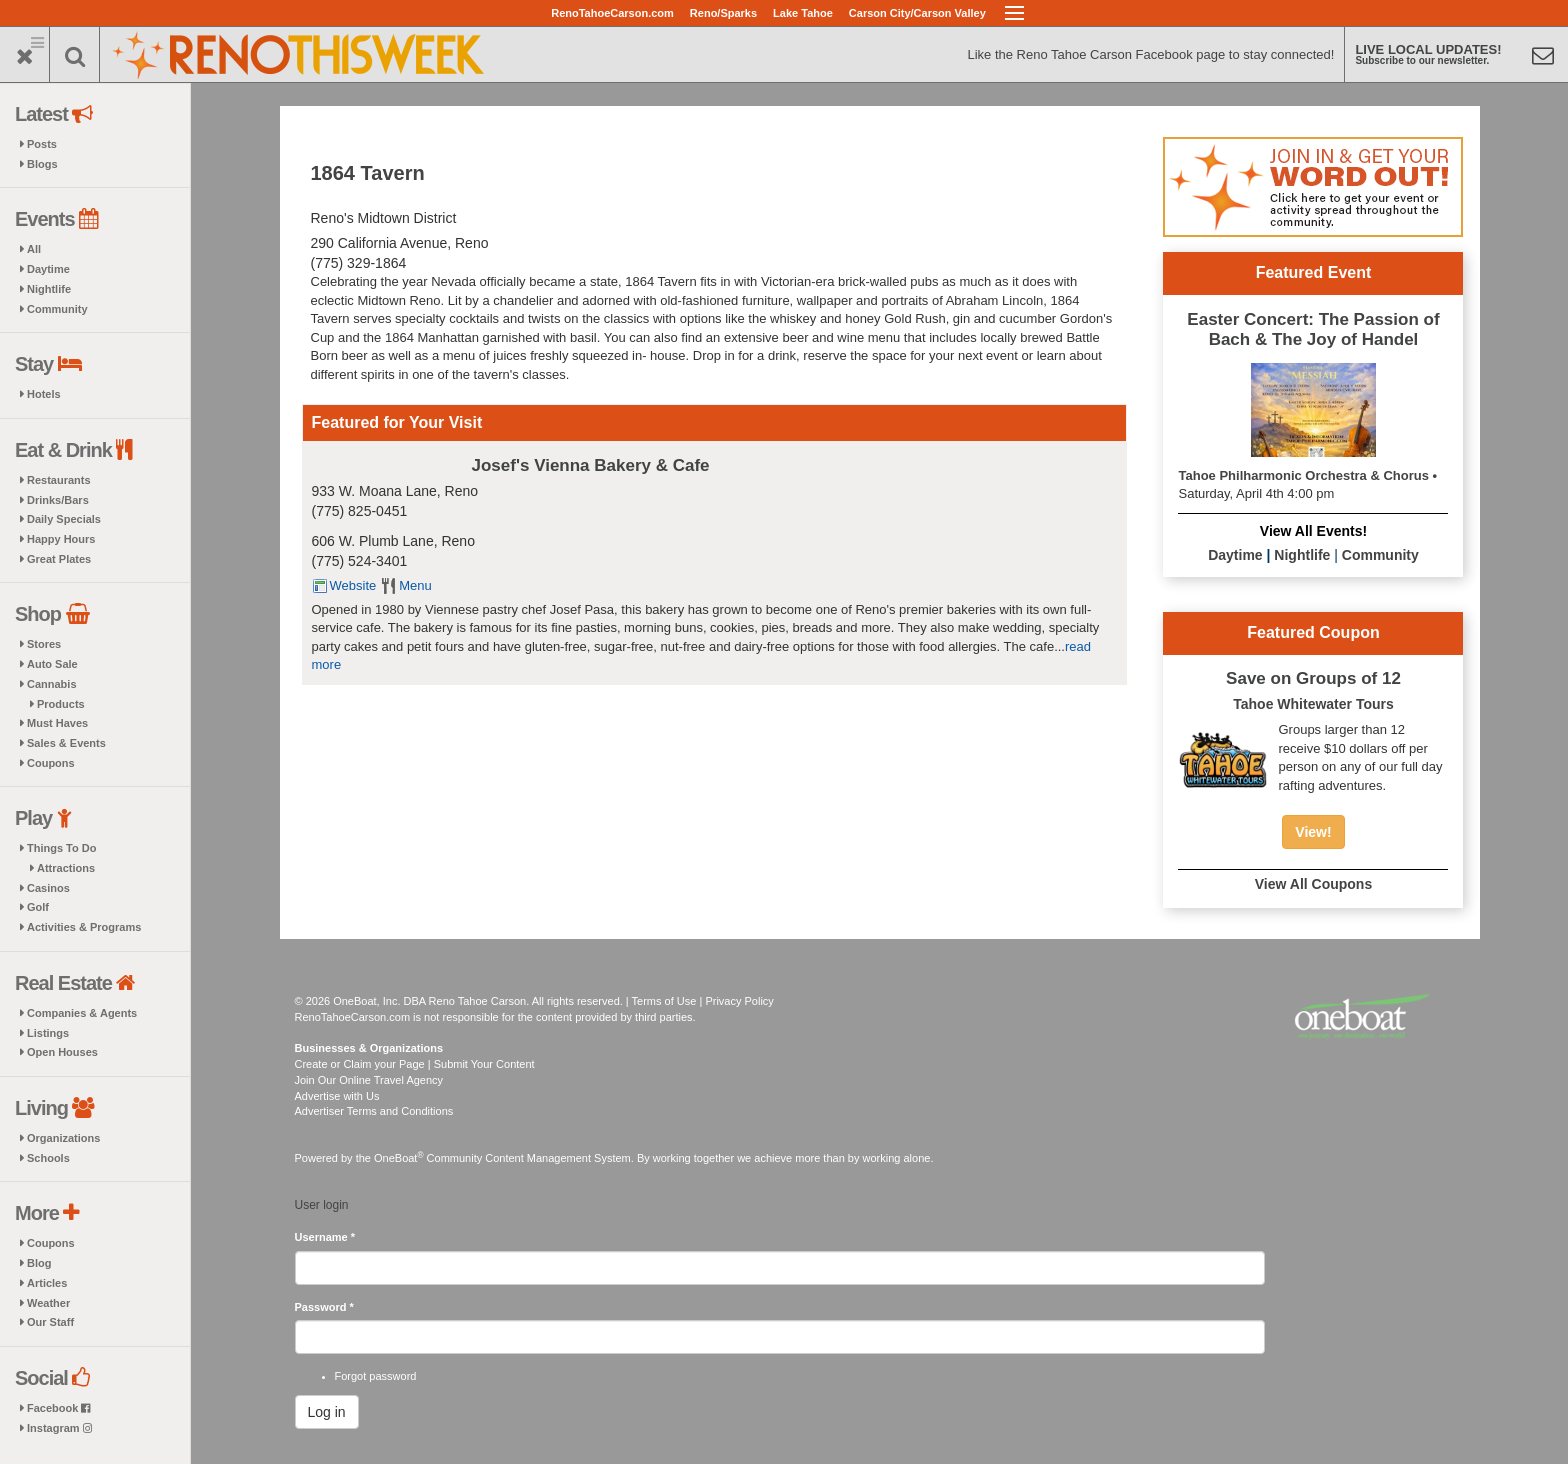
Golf (38, 907)
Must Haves (57, 723)
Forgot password (376, 1376)
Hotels (44, 394)
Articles (47, 1283)
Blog (39, 1263)
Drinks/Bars (58, 500)
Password (324, 1307)
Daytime (48, 269)
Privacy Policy (739, 1001)
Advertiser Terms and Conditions (374, 1111)
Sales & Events (66, 743)
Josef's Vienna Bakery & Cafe (591, 465)
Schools (48, 1158)
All (34, 249)
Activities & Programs (84, 927)
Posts (42, 144)
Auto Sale (52, 664)
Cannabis (52, 684)
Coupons (51, 763)
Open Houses (62, 1052)
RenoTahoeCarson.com (612, 13)
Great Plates (59, 559)
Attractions (66, 868)
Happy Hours (61, 539)
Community (57, 309)
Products (61, 704)
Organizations (63, 1138)
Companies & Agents (82, 1013)
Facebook (58, 1408)
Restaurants (59, 480)
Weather (48, 1303)
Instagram (59, 1428)
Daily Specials (64, 519)
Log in (327, 1412)
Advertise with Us (337, 1096)
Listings (48, 1033)
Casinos (48, 888)
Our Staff (50, 1322)
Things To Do (61, 848)
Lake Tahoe (803, 13)
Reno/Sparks (723, 13)
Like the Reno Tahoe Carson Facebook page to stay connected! (1150, 54)
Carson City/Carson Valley (917, 13)
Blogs (42, 164)
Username (325, 1237)
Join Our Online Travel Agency (369, 1080)
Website (353, 585)
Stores (44, 644)
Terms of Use (664, 1001)
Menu (415, 585)
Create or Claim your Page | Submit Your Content (415, 1064)
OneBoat (399, 1158)
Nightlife (49, 289)
